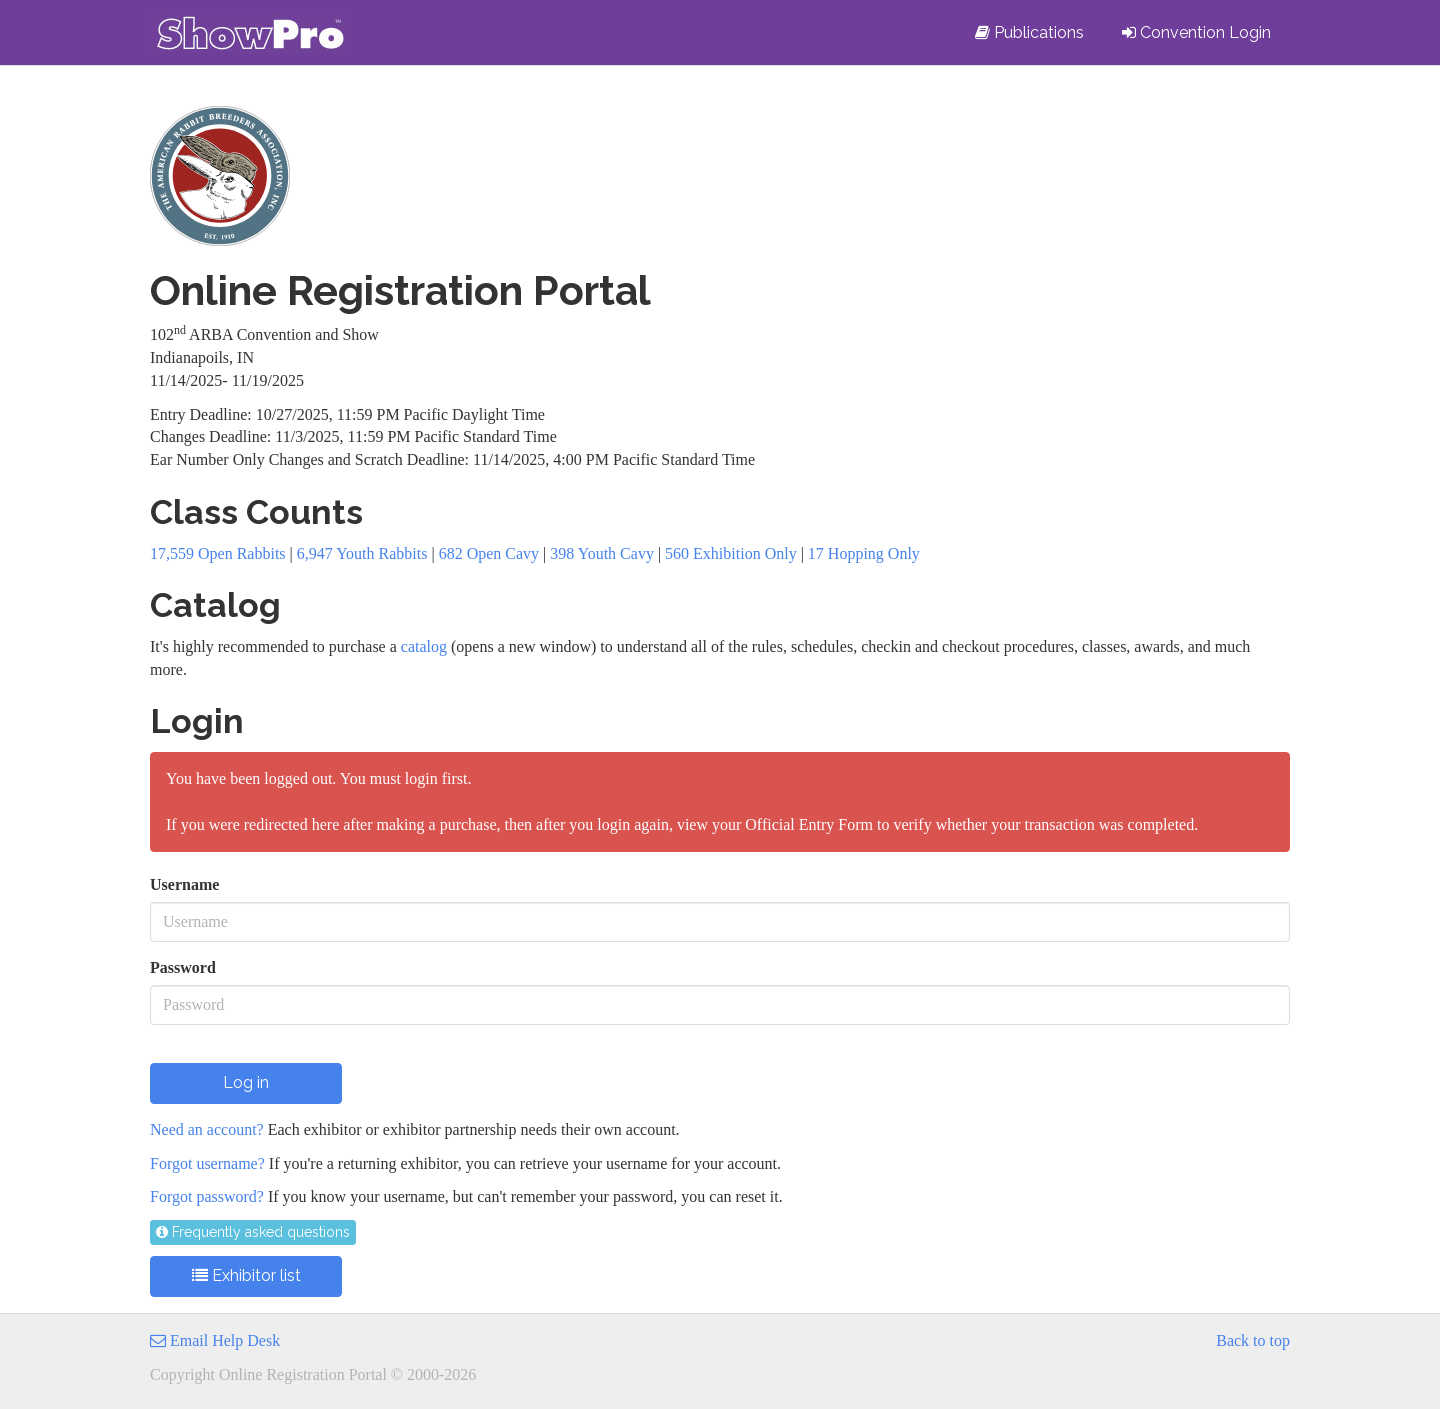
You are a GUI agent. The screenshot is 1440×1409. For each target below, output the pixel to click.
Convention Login (1196, 32)
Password (183, 967)
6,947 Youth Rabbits (362, 553)
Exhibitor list (246, 1275)
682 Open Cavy (489, 553)
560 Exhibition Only (731, 553)
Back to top (1253, 1340)
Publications (1029, 32)
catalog (424, 646)
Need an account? (207, 1129)
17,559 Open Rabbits (218, 553)
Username (184, 884)
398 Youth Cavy (602, 553)
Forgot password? (207, 1196)
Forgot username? (207, 1163)
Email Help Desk (215, 1340)
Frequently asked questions (253, 1232)
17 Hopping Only (864, 553)
